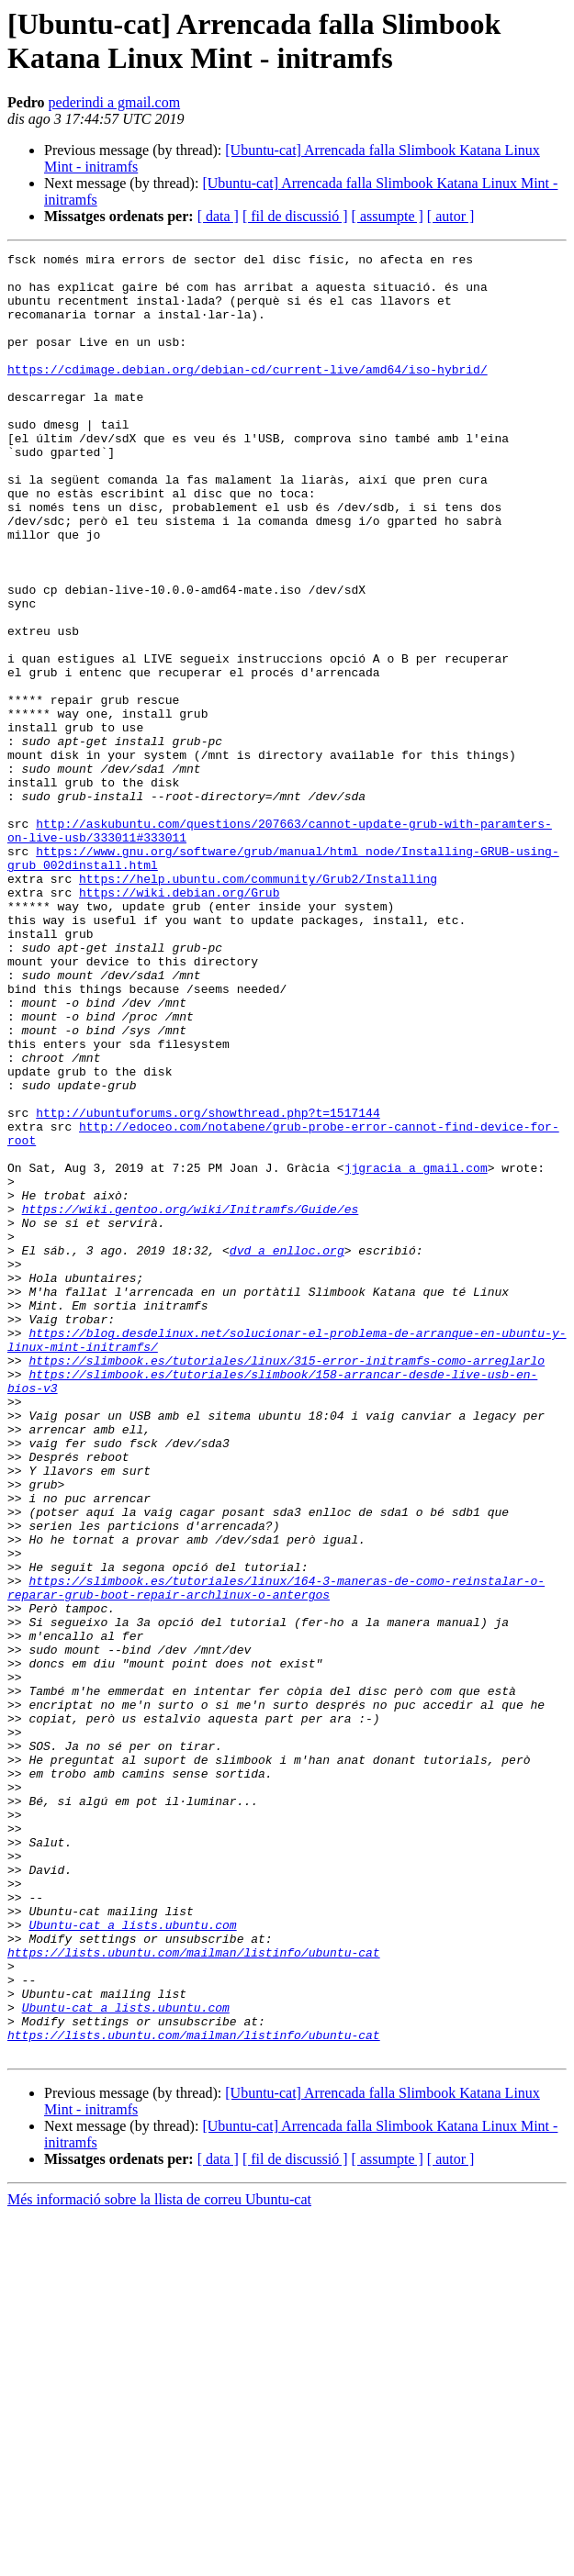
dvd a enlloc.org (287, 1451)
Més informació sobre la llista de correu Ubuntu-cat (159, 2560)
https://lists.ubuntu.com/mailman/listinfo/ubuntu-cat (193, 2293)
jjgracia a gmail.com (416, 1352)
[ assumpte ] (387, 216)
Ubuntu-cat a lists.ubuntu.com (132, 2260)
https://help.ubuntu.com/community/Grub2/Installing (258, 1005)
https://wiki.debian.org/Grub (179, 1021)
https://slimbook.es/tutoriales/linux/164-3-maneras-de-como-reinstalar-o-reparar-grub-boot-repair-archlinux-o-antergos (276, 1855)
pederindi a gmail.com (115, 102)
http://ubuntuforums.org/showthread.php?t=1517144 (207, 1285)
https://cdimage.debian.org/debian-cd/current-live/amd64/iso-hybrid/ (247, 393)
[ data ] (218, 216)
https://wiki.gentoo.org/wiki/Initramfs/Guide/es (190, 1401)
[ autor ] (451, 216)
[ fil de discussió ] (295, 216)
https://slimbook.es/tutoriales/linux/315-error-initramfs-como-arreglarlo (286, 1583)
